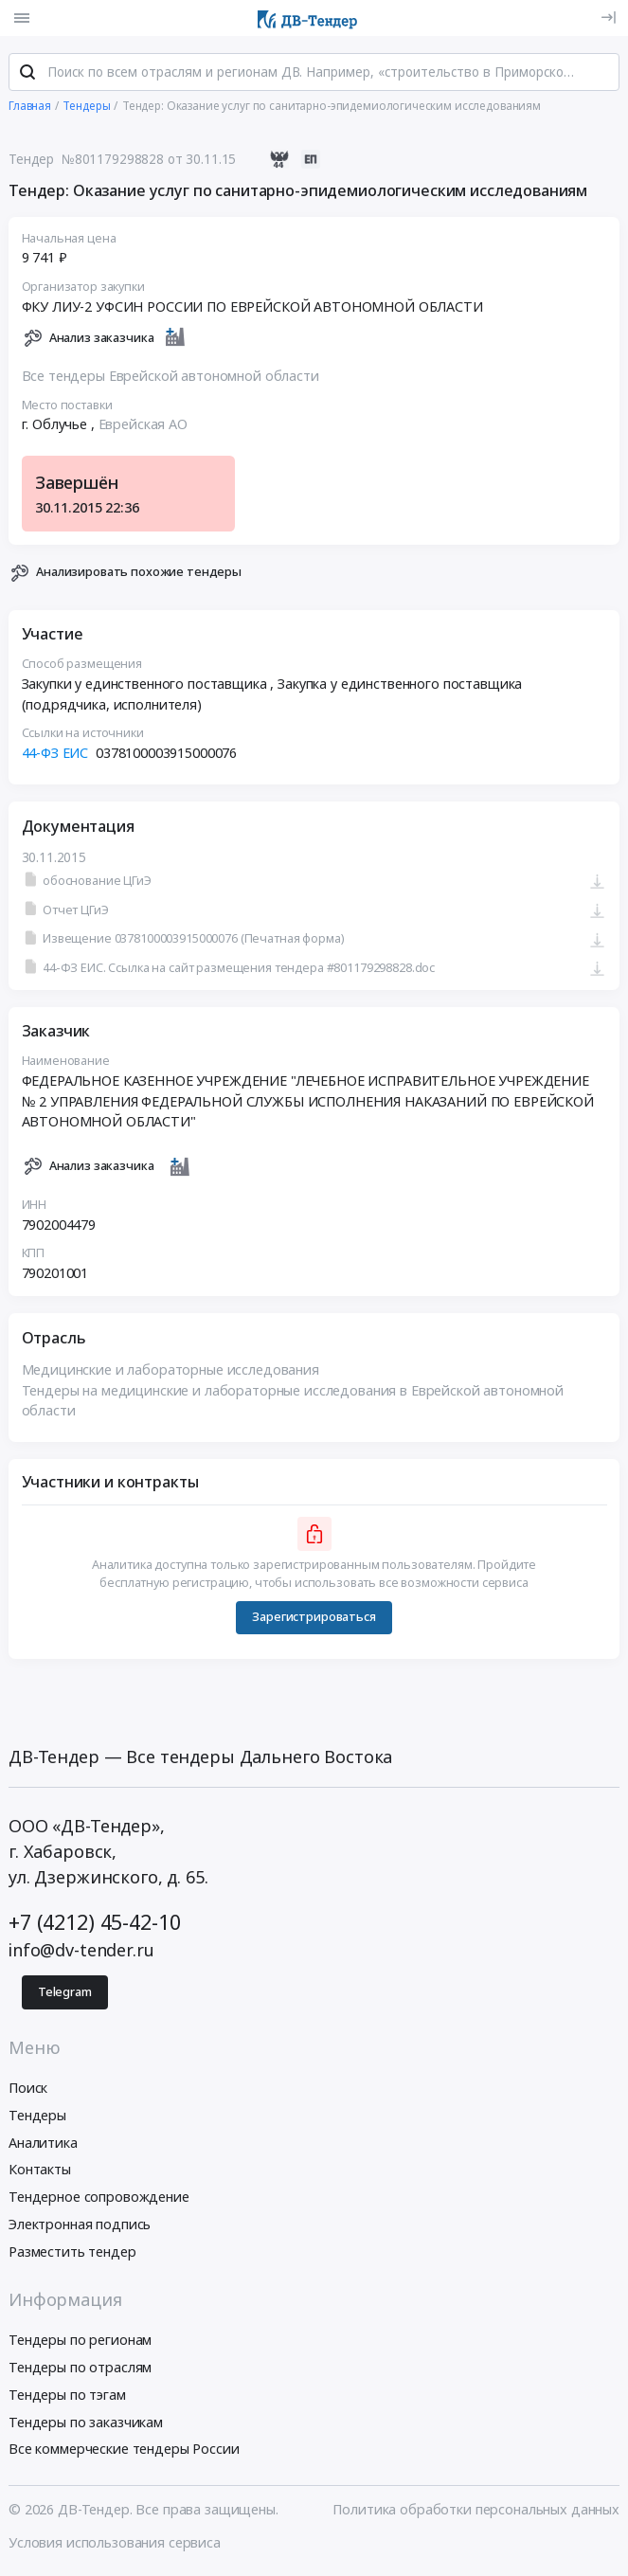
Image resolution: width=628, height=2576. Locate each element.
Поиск (28, 2090)
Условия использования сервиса (115, 2544)
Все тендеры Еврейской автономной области (170, 378)
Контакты (40, 2172)
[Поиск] (27, 75)
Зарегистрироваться (313, 1619)
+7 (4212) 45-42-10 (94, 1923)
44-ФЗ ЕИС (55, 755)
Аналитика (43, 2144)
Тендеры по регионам (80, 2342)
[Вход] (608, 17)
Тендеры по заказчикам (86, 2424)
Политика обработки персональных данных (475, 2511)
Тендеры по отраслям (80, 2369)
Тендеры (37, 2117)
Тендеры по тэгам (67, 2396)
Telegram (65, 1994)
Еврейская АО (143, 427)
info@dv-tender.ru (81, 1951)
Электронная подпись (80, 2226)
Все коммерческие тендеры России (124, 2451)
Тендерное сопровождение (99, 2198)
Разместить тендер (72, 2253)
